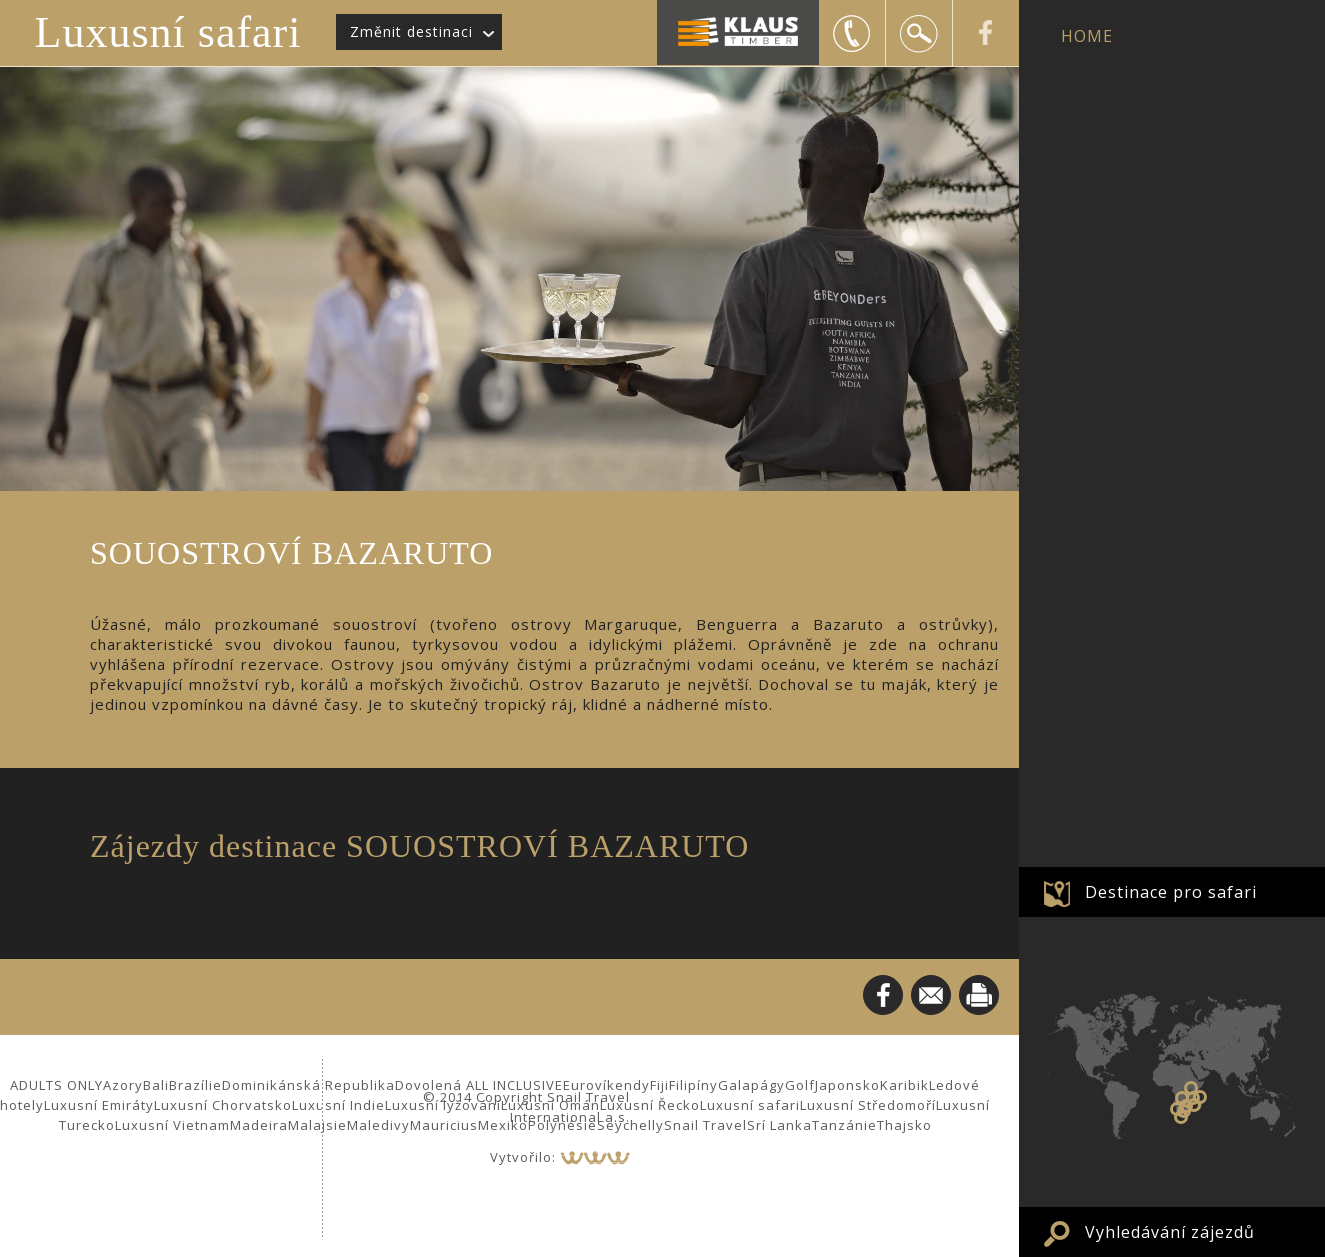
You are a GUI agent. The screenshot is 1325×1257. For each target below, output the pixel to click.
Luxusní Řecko (650, 1105)
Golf (800, 1085)
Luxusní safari (168, 32)
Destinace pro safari (1171, 892)
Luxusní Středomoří (868, 1105)
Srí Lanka (779, 1125)
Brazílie (195, 1085)
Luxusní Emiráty (99, 1105)
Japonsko (847, 1085)
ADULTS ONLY (56, 1085)
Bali (156, 1085)
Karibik (904, 1085)
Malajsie (317, 1125)
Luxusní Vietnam (172, 1125)
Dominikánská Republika (308, 1085)
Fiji (659, 1085)
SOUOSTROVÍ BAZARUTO (1194, 1105)
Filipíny (693, 1085)
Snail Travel (705, 1125)
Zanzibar (1200, 1097)
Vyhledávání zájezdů (1170, 1232)
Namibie (1177, 1109)
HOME (1087, 36)
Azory (123, 1085)
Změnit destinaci (411, 31)
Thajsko (904, 1125)
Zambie (1182, 1098)
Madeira (259, 1125)
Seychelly (630, 1125)
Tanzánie (844, 1125)
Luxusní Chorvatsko (223, 1105)
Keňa (1191, 1088)
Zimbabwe (1186, 1106)
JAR (1181, 1117)
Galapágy (751, 1085)
